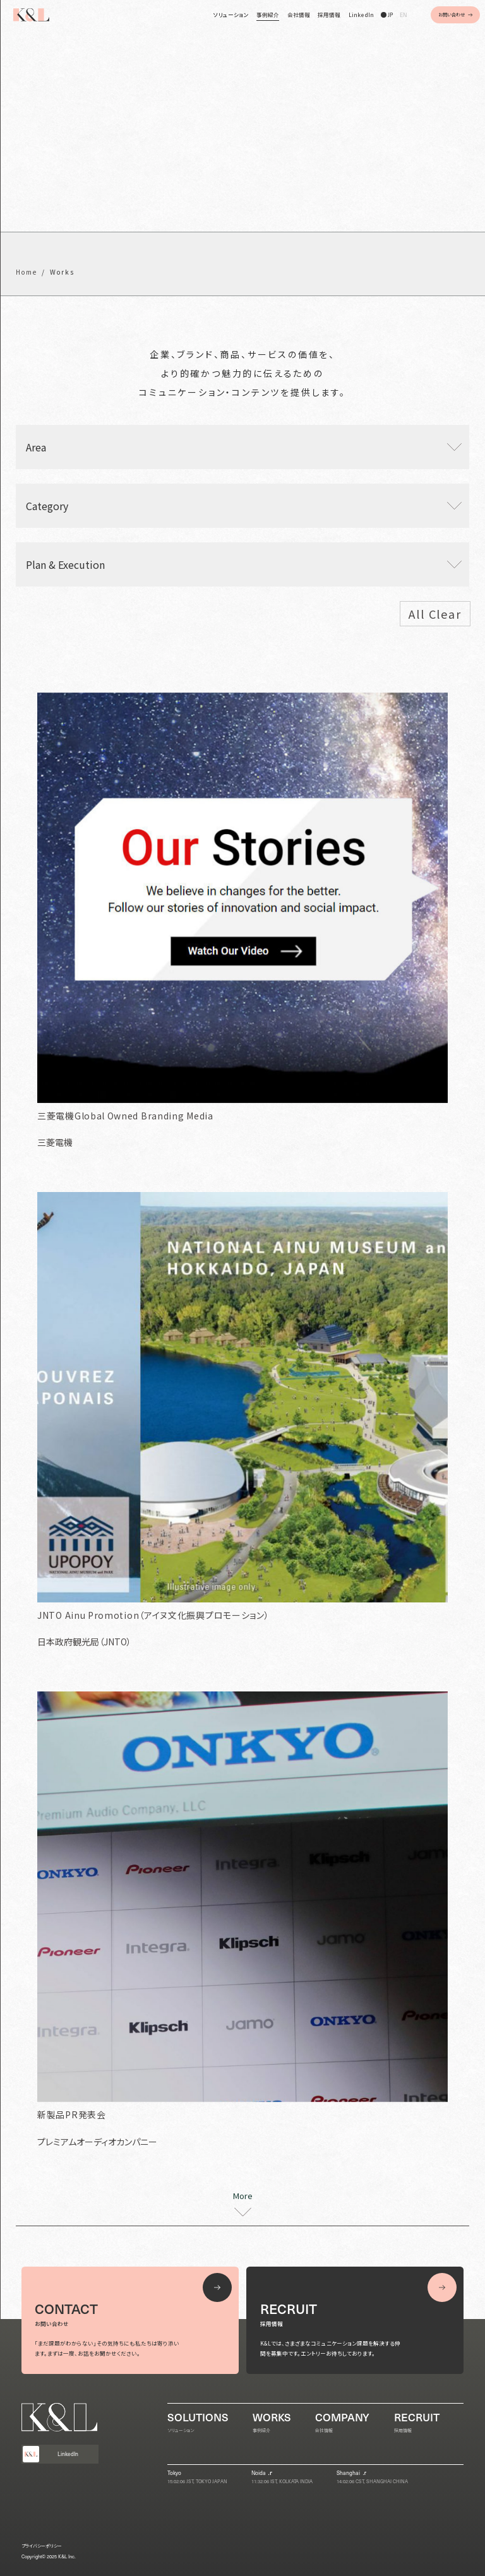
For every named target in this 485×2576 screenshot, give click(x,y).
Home (26, 272)
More (243, 2196)
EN (403, 14)
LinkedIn (361, 14)
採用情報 (329, 14)
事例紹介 (267, 14)
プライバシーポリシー (41, 2546)
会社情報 (298, 14)
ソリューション (230, 14)
